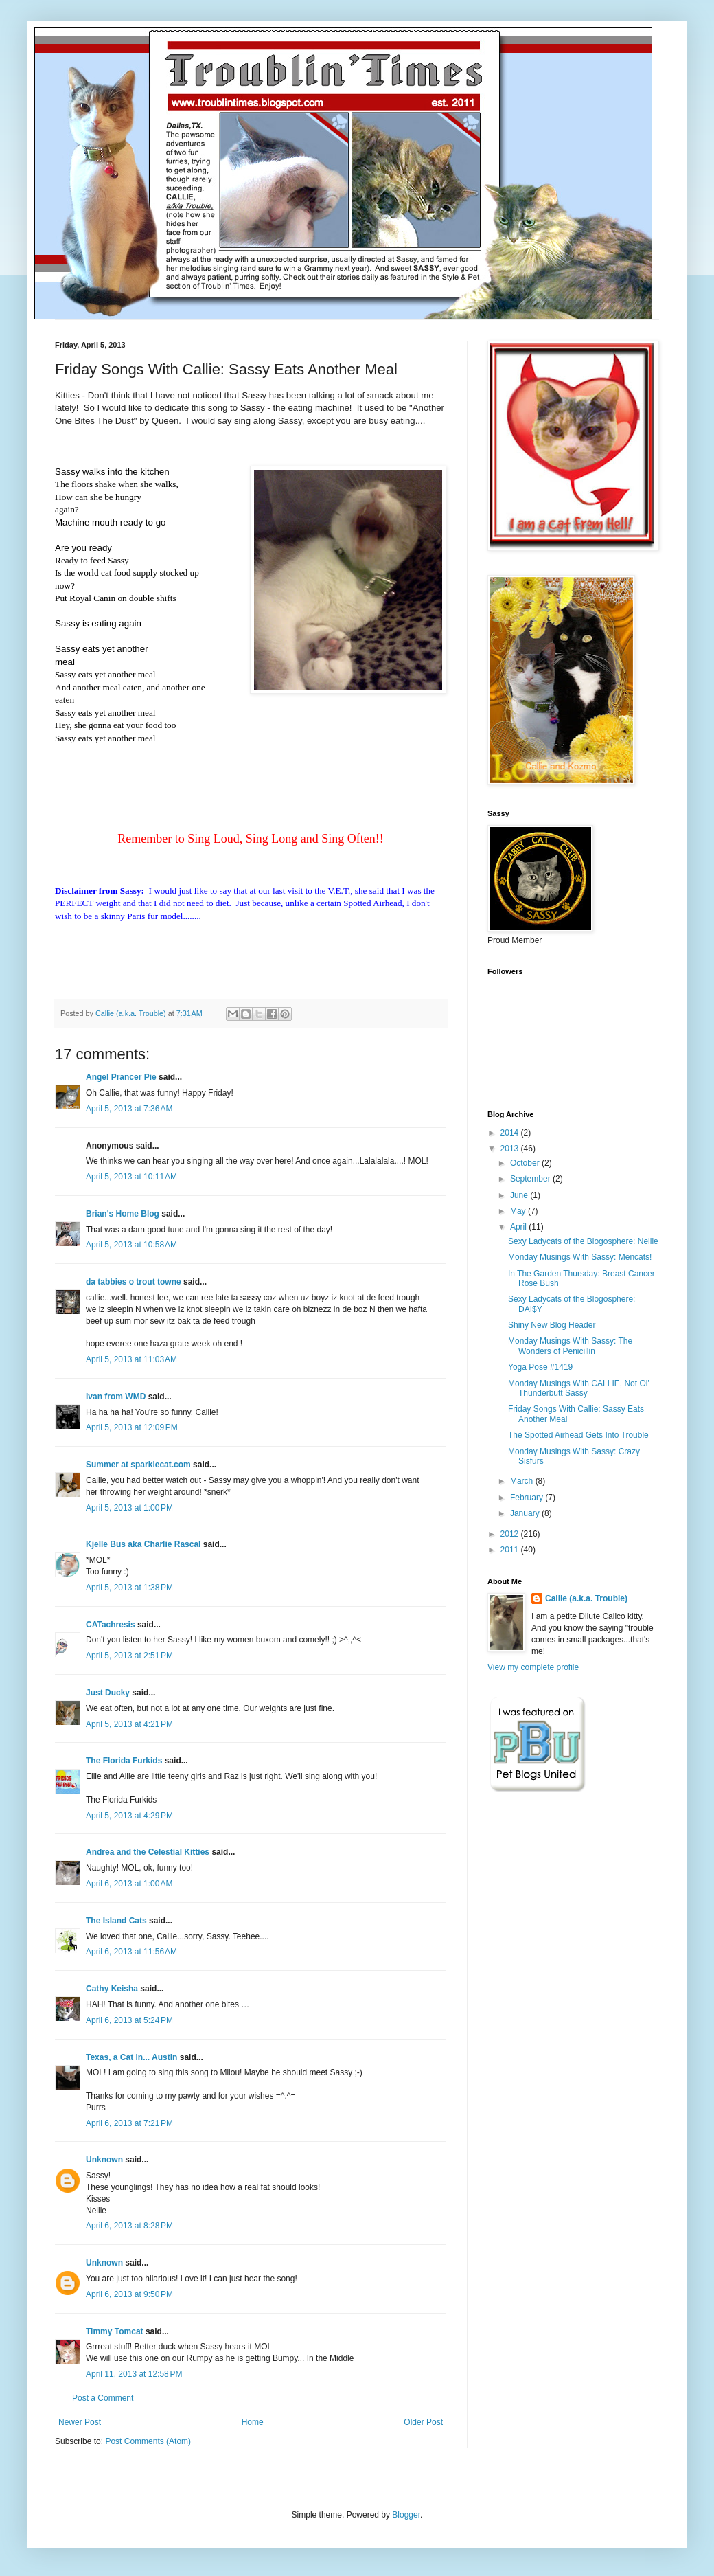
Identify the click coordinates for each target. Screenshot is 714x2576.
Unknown (104, 2160)
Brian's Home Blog (122, 1214)
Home (253, 2422)
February (527, 1497)
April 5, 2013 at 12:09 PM (132, 1427)
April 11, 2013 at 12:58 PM (134, 2374)
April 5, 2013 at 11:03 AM (131, 1359)
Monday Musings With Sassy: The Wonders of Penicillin (570, 1345)
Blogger (406, 2515)
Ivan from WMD (116, 1396)
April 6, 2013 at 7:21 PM (129, 2123)
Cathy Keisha (112, 1988)
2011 (510, 1550)
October (526, 1163)
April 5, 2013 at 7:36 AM (129, 1109)
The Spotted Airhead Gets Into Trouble (578, 1435)
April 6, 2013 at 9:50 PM (129, 2294)
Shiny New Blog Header (551, 1325)
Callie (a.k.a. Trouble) (586, 1598)
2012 (510, 1534)
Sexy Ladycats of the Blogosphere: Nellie (583, 1241)
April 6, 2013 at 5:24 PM (129, 2020)
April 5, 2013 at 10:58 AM (131, 1245)
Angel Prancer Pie (121, 1077)
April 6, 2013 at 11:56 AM (131, 1951)
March (523, 1481)
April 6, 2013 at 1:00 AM (129, 1883)
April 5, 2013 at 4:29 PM (129, 1815)
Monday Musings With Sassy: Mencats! (580, 1257)
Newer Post (79, 2422)
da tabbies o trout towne (133, 1282)
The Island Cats (116, 1920)
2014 (510, 1133)
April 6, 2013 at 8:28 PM (129, 2225)
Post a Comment (102, 2398)
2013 (510, 1148)
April (519, 1227)
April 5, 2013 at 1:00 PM (129, 1508)
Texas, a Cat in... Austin (131, 2057)
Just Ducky (108, 1692)
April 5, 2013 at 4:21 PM (129, 1724)
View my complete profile (533, 1667)
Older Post (423, 2422)
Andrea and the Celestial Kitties (147, 1852)
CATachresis (110, 1624)
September (531, 1179)
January (526, 1513)
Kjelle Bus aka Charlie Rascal (143, 1544)
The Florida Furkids (124, 1760)
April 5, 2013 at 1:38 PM (129, 1587)
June (520, 1195)
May (519, 1211)
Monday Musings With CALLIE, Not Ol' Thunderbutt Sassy (578, 1388)
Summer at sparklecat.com (138, 1464)
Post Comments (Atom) (148, 2441)
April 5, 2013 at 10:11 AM (131, 1177)
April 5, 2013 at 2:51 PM (129, 1655)
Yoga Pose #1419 (540, 1367)
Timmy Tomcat (114, 2331)
